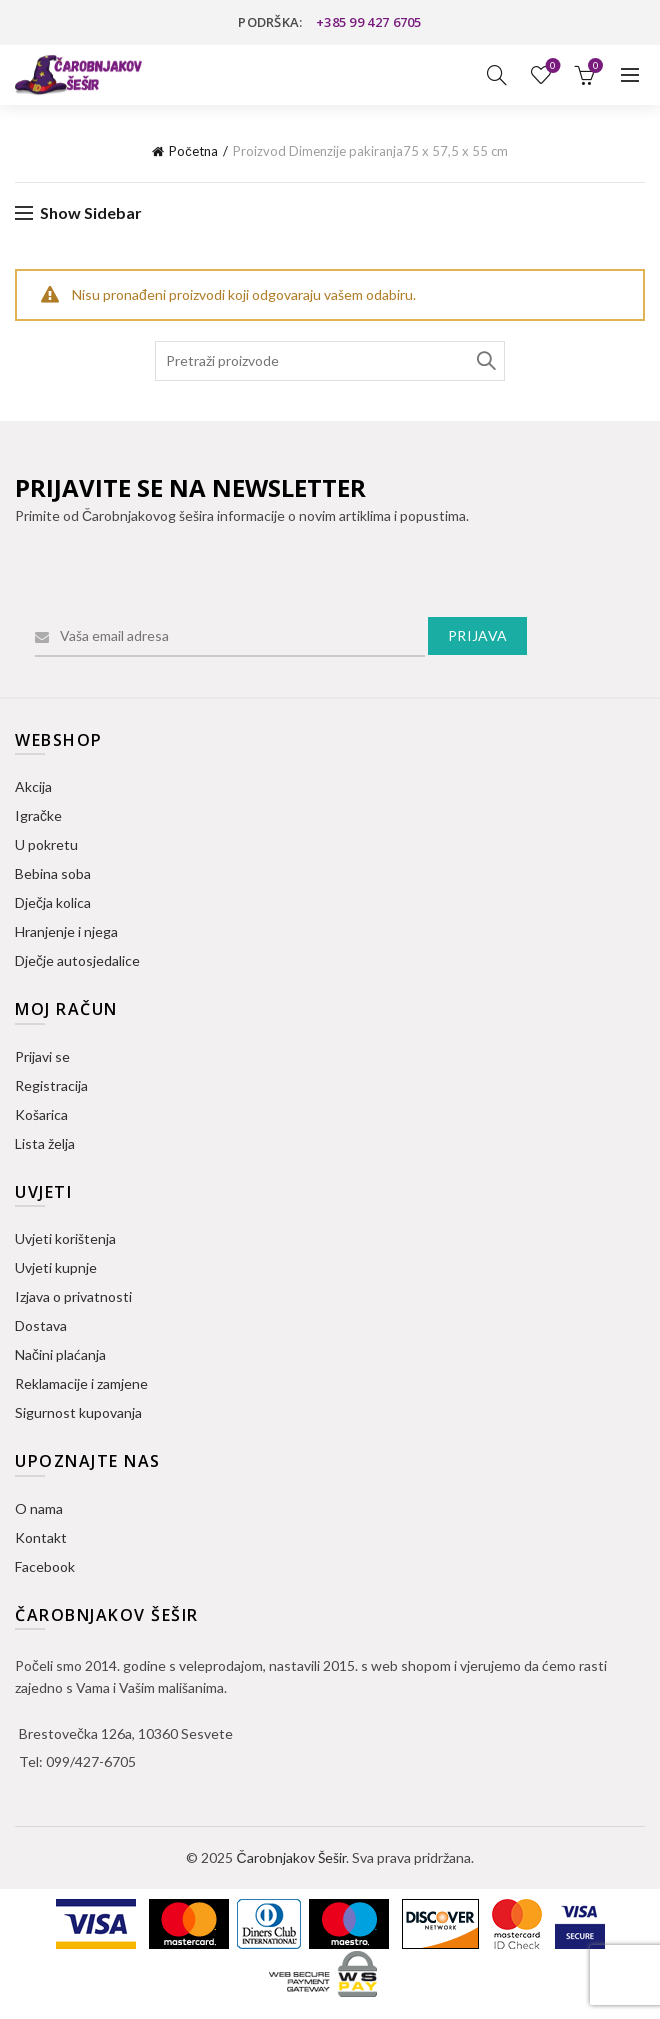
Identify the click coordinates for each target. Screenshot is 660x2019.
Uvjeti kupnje (56, 1267)
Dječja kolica (53, 902)
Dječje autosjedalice (77, 960)
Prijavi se (42, 1056)
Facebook (45, 1566)
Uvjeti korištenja (65, 1238)
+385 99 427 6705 (369, 22)
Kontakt (41, 1537)
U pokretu (46, 844)
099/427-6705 (91, 1761)
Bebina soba (53, 873)
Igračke (38, 815)
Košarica (41, 1114)
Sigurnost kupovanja (78, 1412)
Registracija (51, 1085)
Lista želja (551, 66)
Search (485, 361)
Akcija (33, 786)
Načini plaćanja (60, 1354)
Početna (193, 151)
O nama (39, 1508)
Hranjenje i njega (66, 931)
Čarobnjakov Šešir (290, 1857)
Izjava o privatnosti (73, 1296)
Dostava (41, 1325)
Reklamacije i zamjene (81, 1383)
